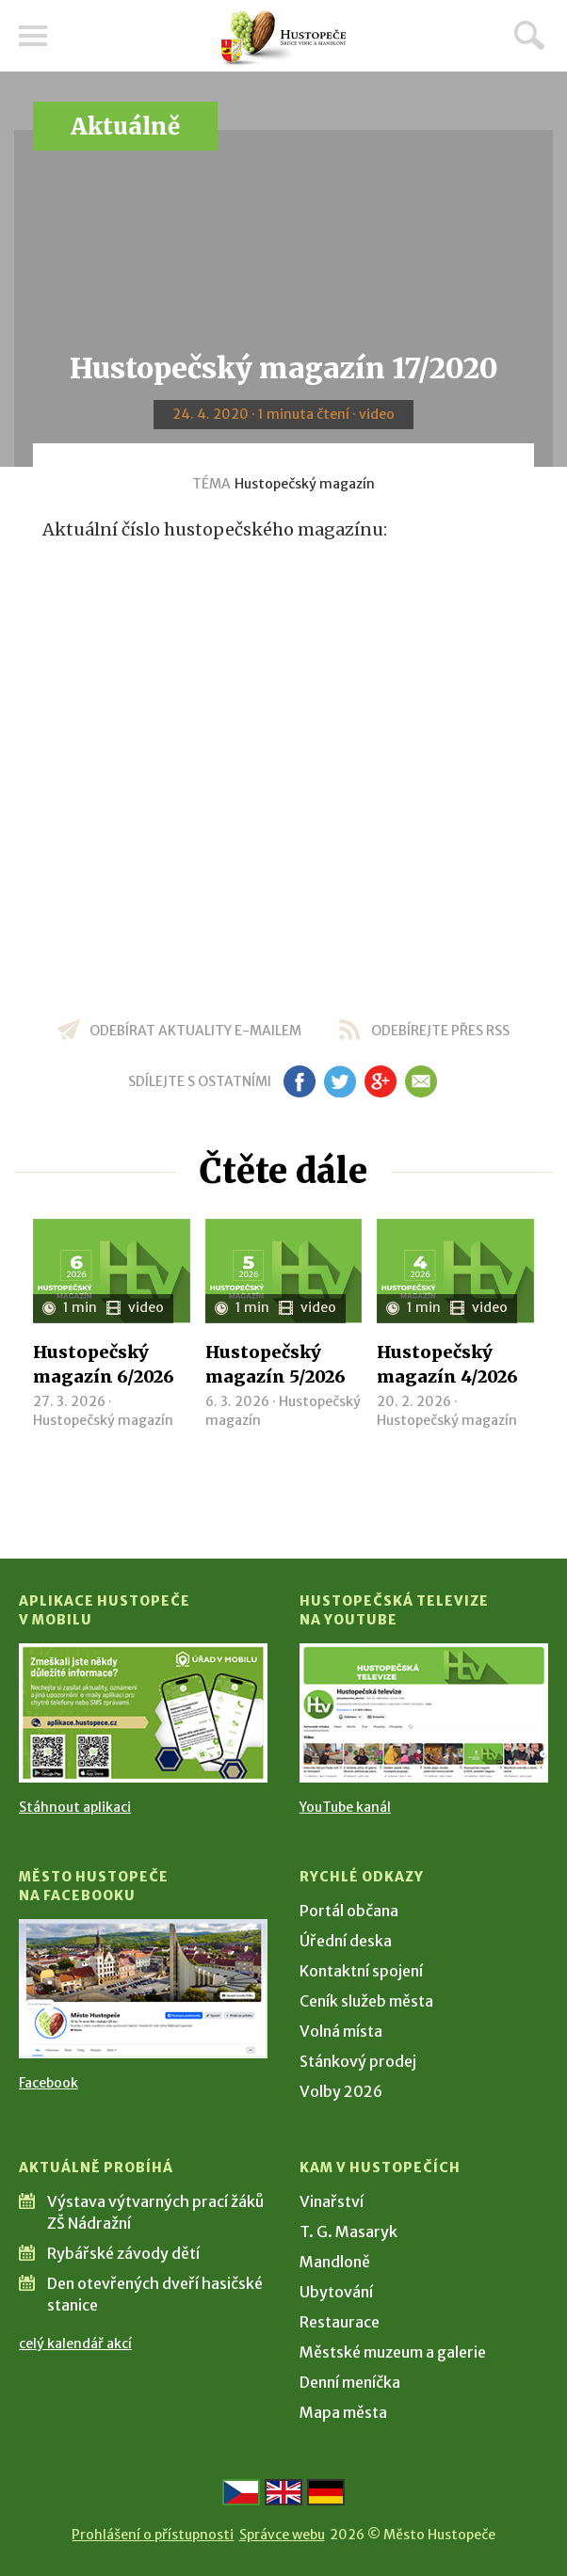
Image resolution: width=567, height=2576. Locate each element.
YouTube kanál (345, 1807)
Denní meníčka (350, 2382)
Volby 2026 (341, 2091)
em (420, 1081)
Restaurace (340, 2321)
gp (380, 1081)
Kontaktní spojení (361, 1970)
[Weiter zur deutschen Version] (326, 2492)
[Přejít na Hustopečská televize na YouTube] (424, 1713)
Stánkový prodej (358, 2061)
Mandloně (335, 2261)
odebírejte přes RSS (440, 1030)
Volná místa (341, 2031)
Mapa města (343, 2412)
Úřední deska (346, 1940)
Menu (33, 35)
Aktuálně (125, 126)
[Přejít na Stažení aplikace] (143, 1713)
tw (339, 1081)
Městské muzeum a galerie (393, 2352)
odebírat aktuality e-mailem (195, 1030)
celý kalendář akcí (75, 2343)
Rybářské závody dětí (123, 2253)
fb (299, 1081)
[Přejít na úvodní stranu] (283, 38)
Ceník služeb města (366, 2001)
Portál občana (349, 1910)
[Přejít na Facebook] (143, 1988)
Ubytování (336, 2291)
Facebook (48, 2082)
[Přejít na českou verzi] (241, 2492)
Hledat (529, 35)
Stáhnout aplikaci (75, 1807)
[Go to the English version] (283, 2492)
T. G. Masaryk (348, 2231)
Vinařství (332, 2201)
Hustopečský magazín (305, 483)
